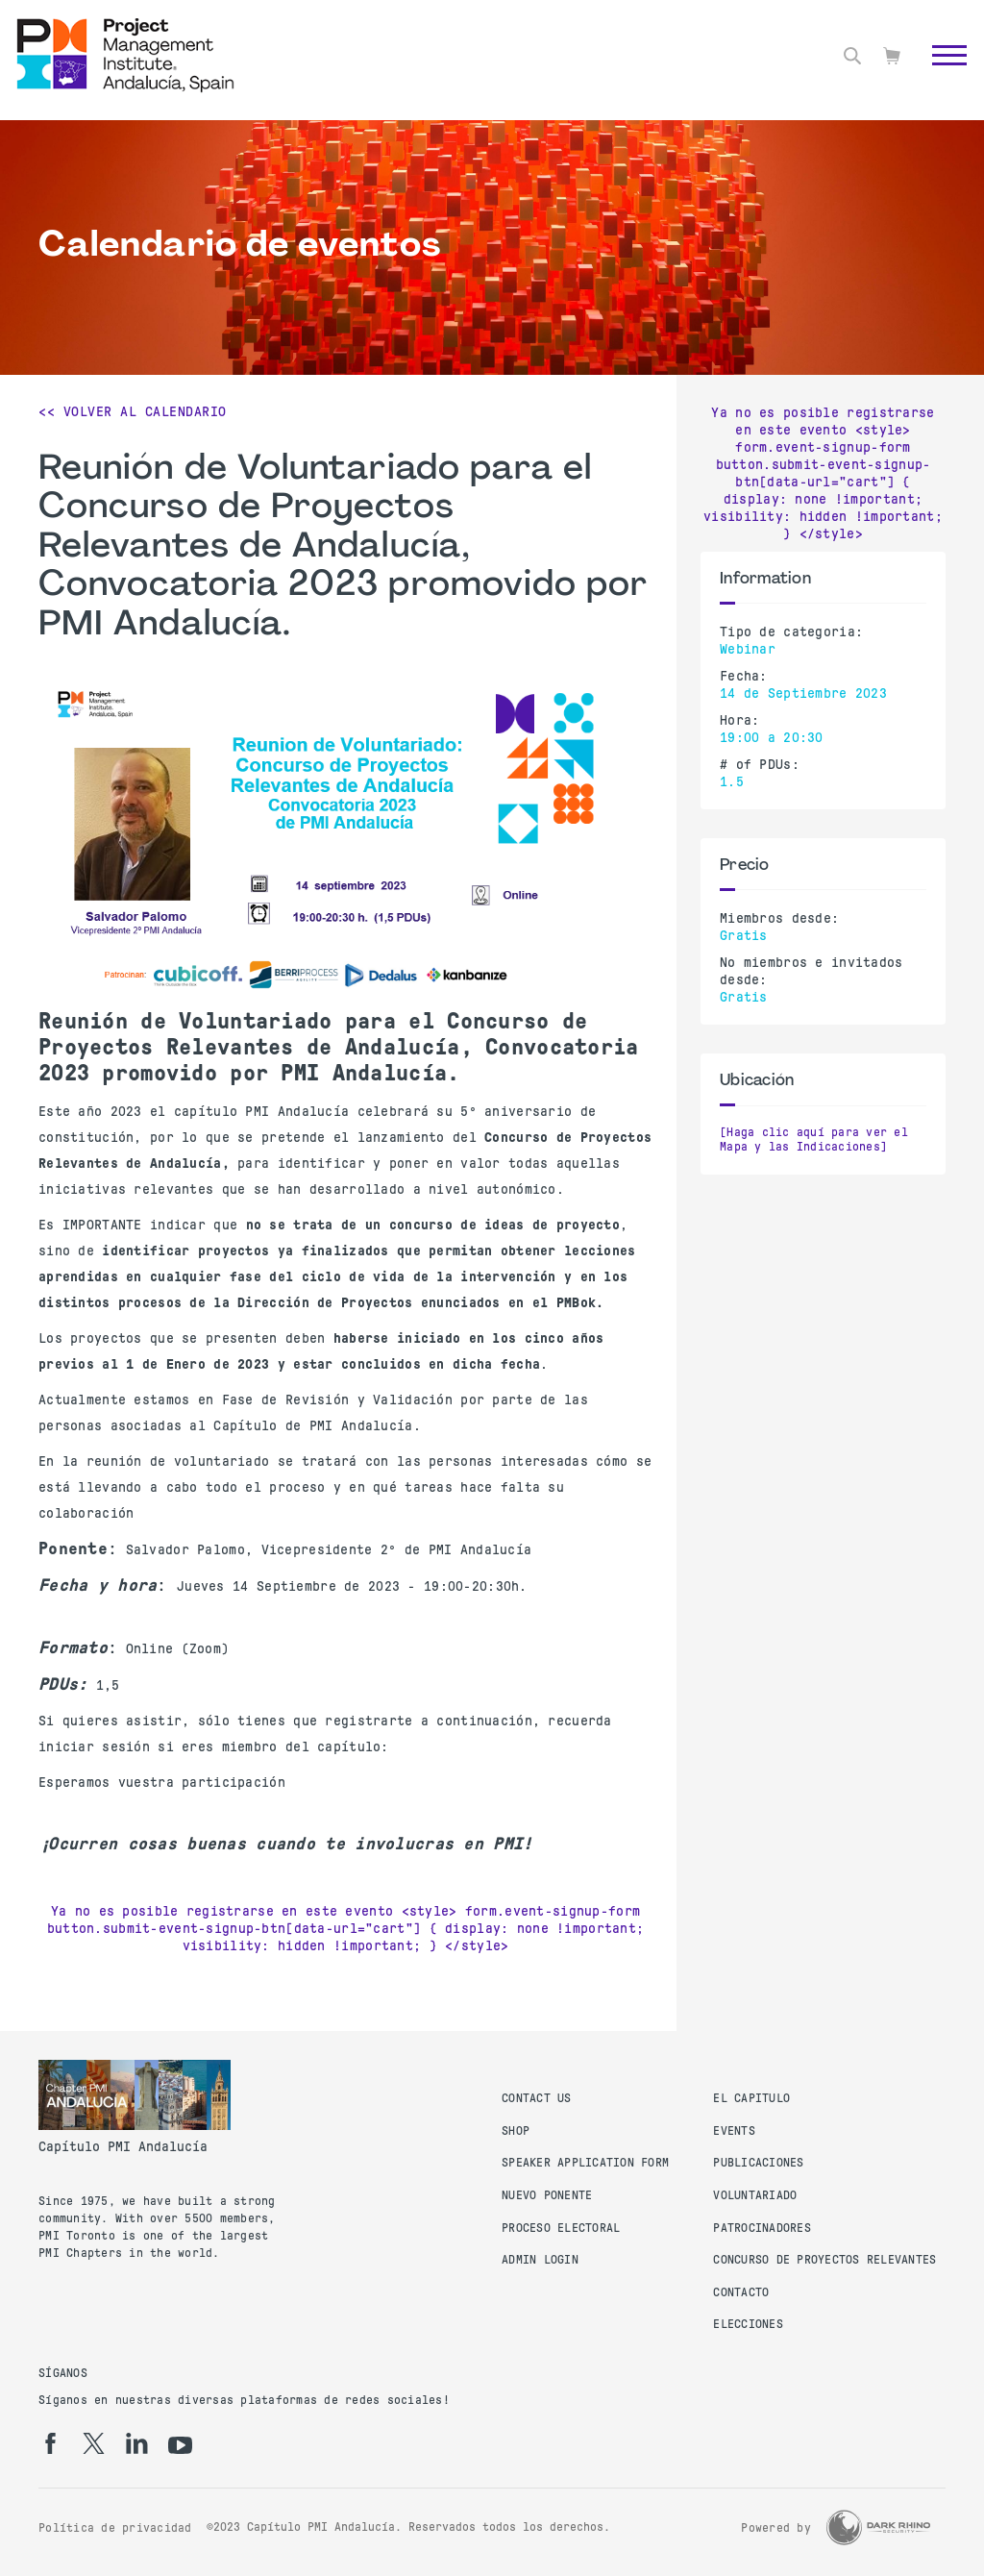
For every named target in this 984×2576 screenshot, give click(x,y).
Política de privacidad (115, 2528)
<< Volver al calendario (132, 411)
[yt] (180, 2445)
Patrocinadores (762, 2228)
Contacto (741, 2292)
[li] (137, 2443)
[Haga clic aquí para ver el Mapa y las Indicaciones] (814, 1140)
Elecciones (748, 2324)
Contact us (537, 2098)
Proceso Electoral (561, 2228)
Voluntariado (755, 2195)
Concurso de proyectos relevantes (824, 2259)
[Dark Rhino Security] (878, 2527)
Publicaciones (758, 2162)
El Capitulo (751, 2098)
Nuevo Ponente (547, 2195)
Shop (515, 2131)
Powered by (776, 2528)
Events (734, 2131)
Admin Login (540, 2259)
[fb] (50, 2443)
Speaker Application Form (585, 2162)
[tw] (94, 2443)
